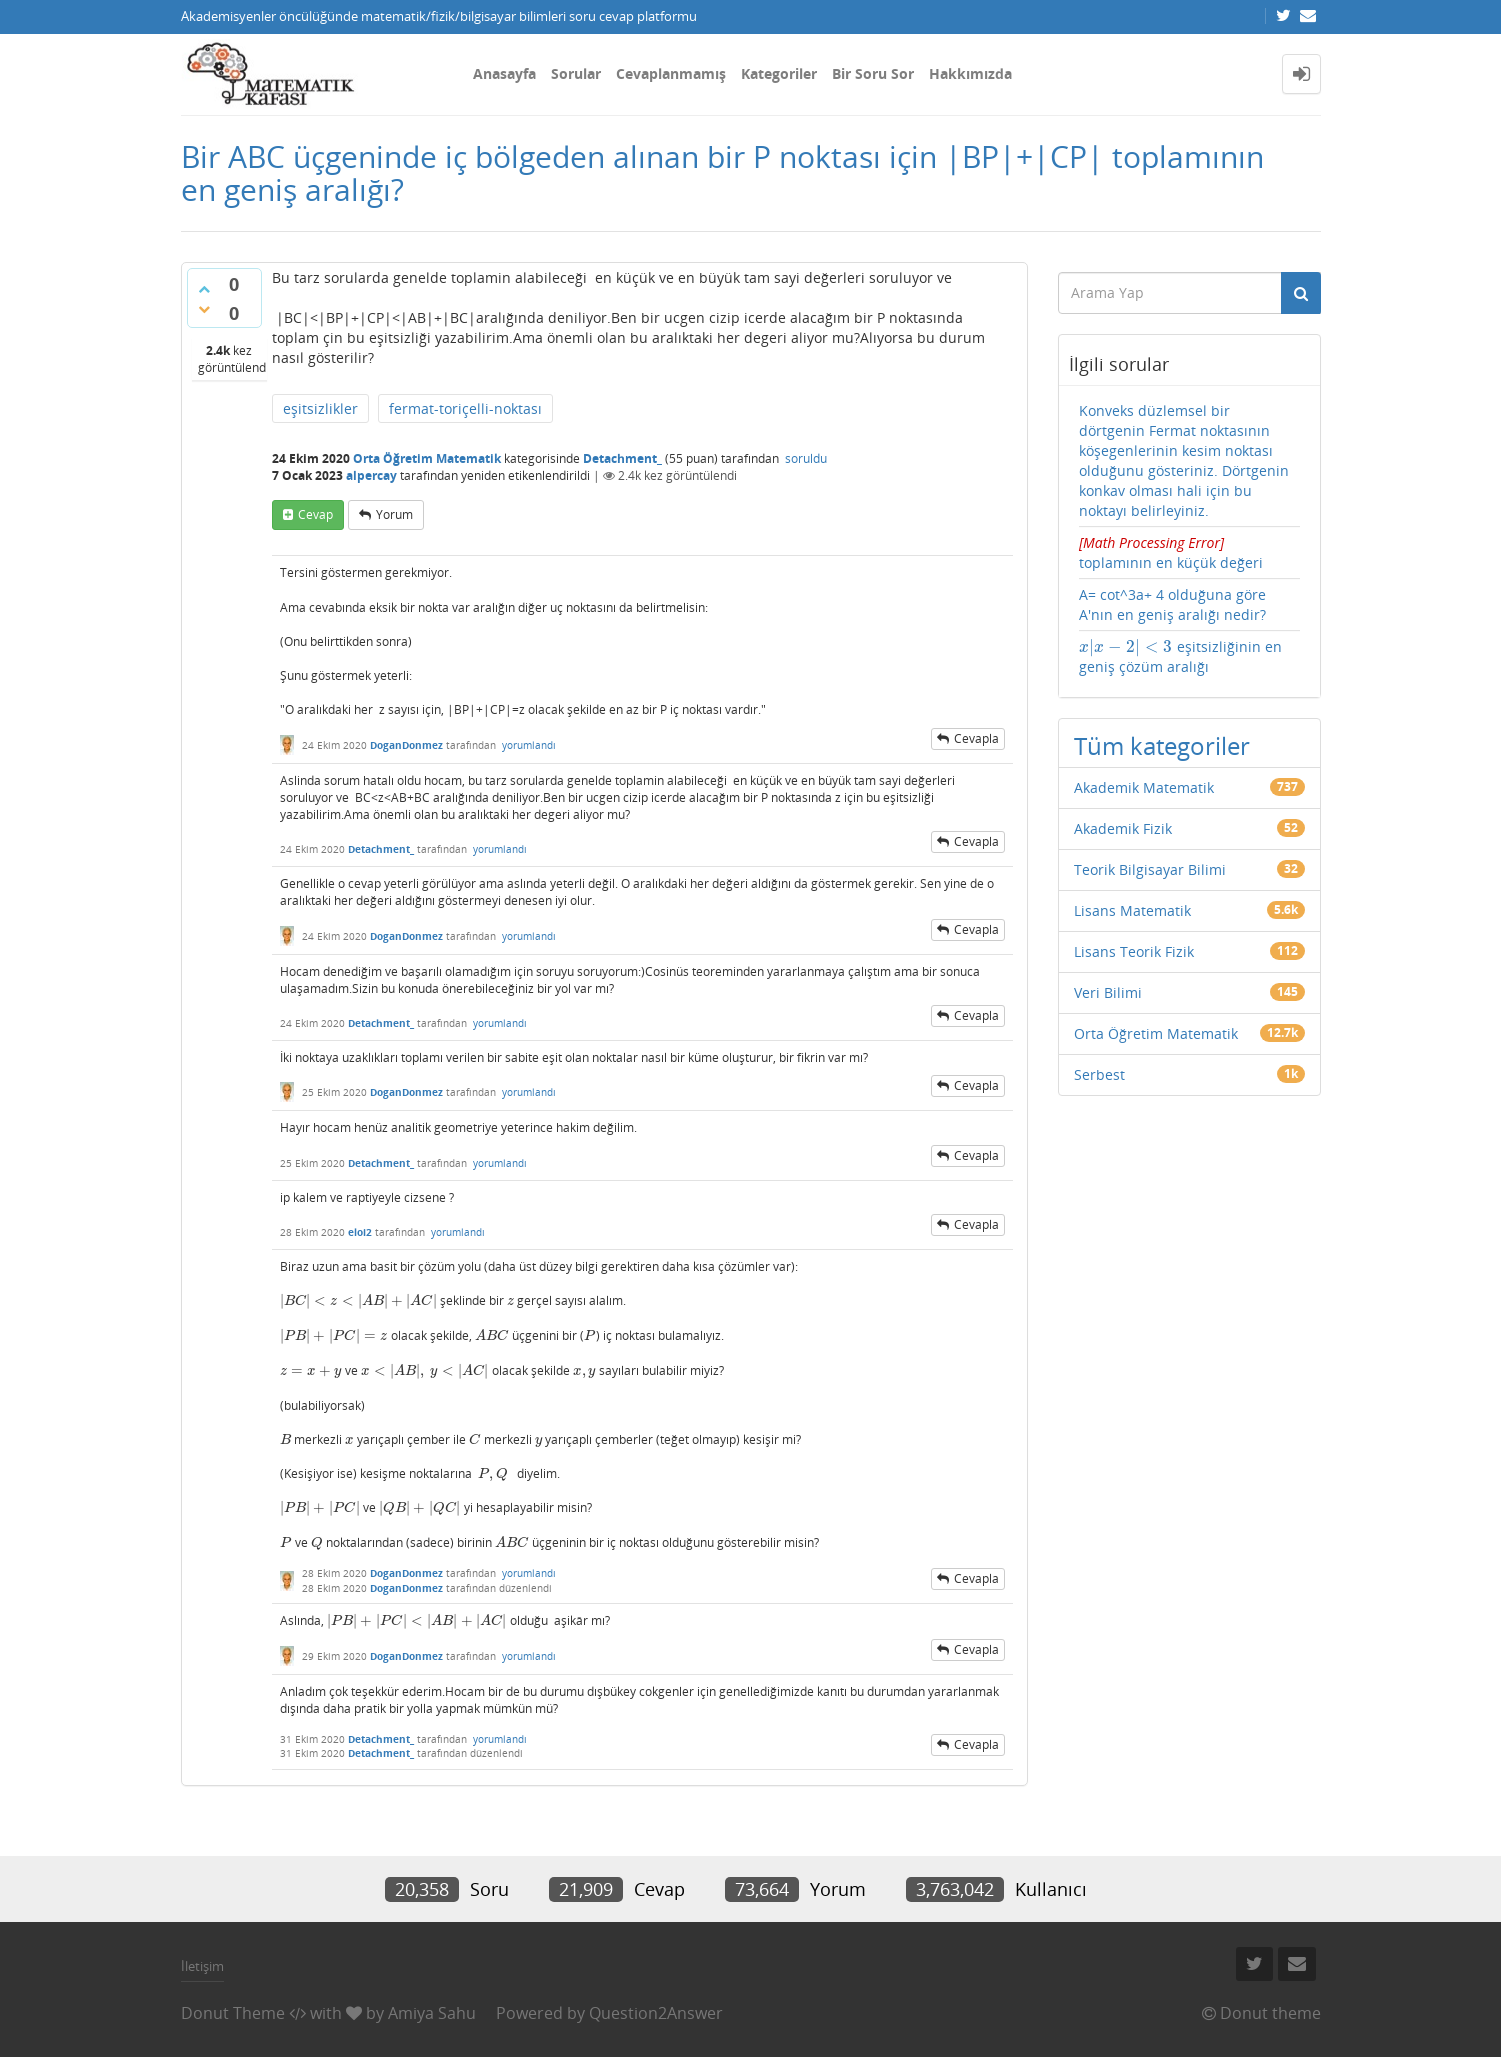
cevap (315, 514)
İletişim (202, 1966)
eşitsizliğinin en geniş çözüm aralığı (1180, 656)
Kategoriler (779, 73)
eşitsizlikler (320, 408)
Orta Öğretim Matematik (427, 458)
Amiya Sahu (432, 2013)
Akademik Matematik (1144, 787)
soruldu (806, 458)
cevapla (976, 738)
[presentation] (358, 1300)
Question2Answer (656, 2013)
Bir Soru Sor (873, 73)
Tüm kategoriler (1162, 745)
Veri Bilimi (1108, 992)
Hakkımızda (970, 73)
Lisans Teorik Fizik (1134, 951)
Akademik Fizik (1123, 828)
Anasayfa (504, 73)
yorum (394, 514)
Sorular (576, 73)
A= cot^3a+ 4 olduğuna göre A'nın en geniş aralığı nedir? (1172, 604)
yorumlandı (529, 745)
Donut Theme (233, 2013)
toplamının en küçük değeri (1189, 552)
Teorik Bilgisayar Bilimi (1150, 869)
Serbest (1099, 1074)
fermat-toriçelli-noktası (465, 408)
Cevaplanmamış (671, 73)
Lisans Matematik (1132, 910)
